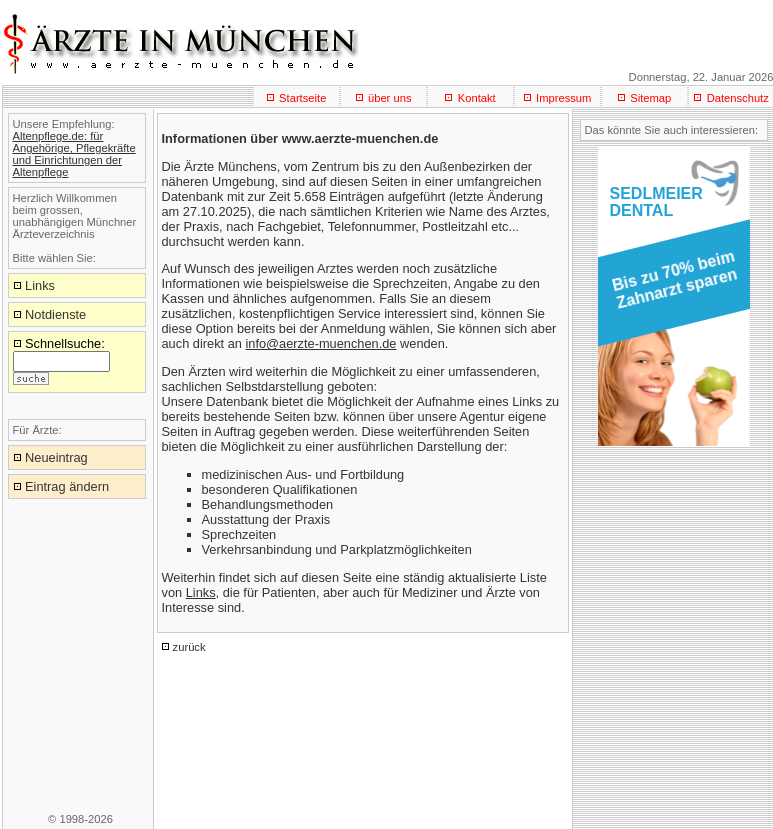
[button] (670, 286)
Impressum (563, 98)
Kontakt (477, 98)
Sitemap (650, 98)
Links (201, 592)
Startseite (302, 98)
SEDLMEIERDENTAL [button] (656, 202)
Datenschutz (738, 98)
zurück (189, 647)
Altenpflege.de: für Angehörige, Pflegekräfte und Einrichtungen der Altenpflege (74, 154)
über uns (390, 98)
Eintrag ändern (67, 486)
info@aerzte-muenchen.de (320, 343)
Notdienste (55, 314)
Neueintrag (56, 457)
